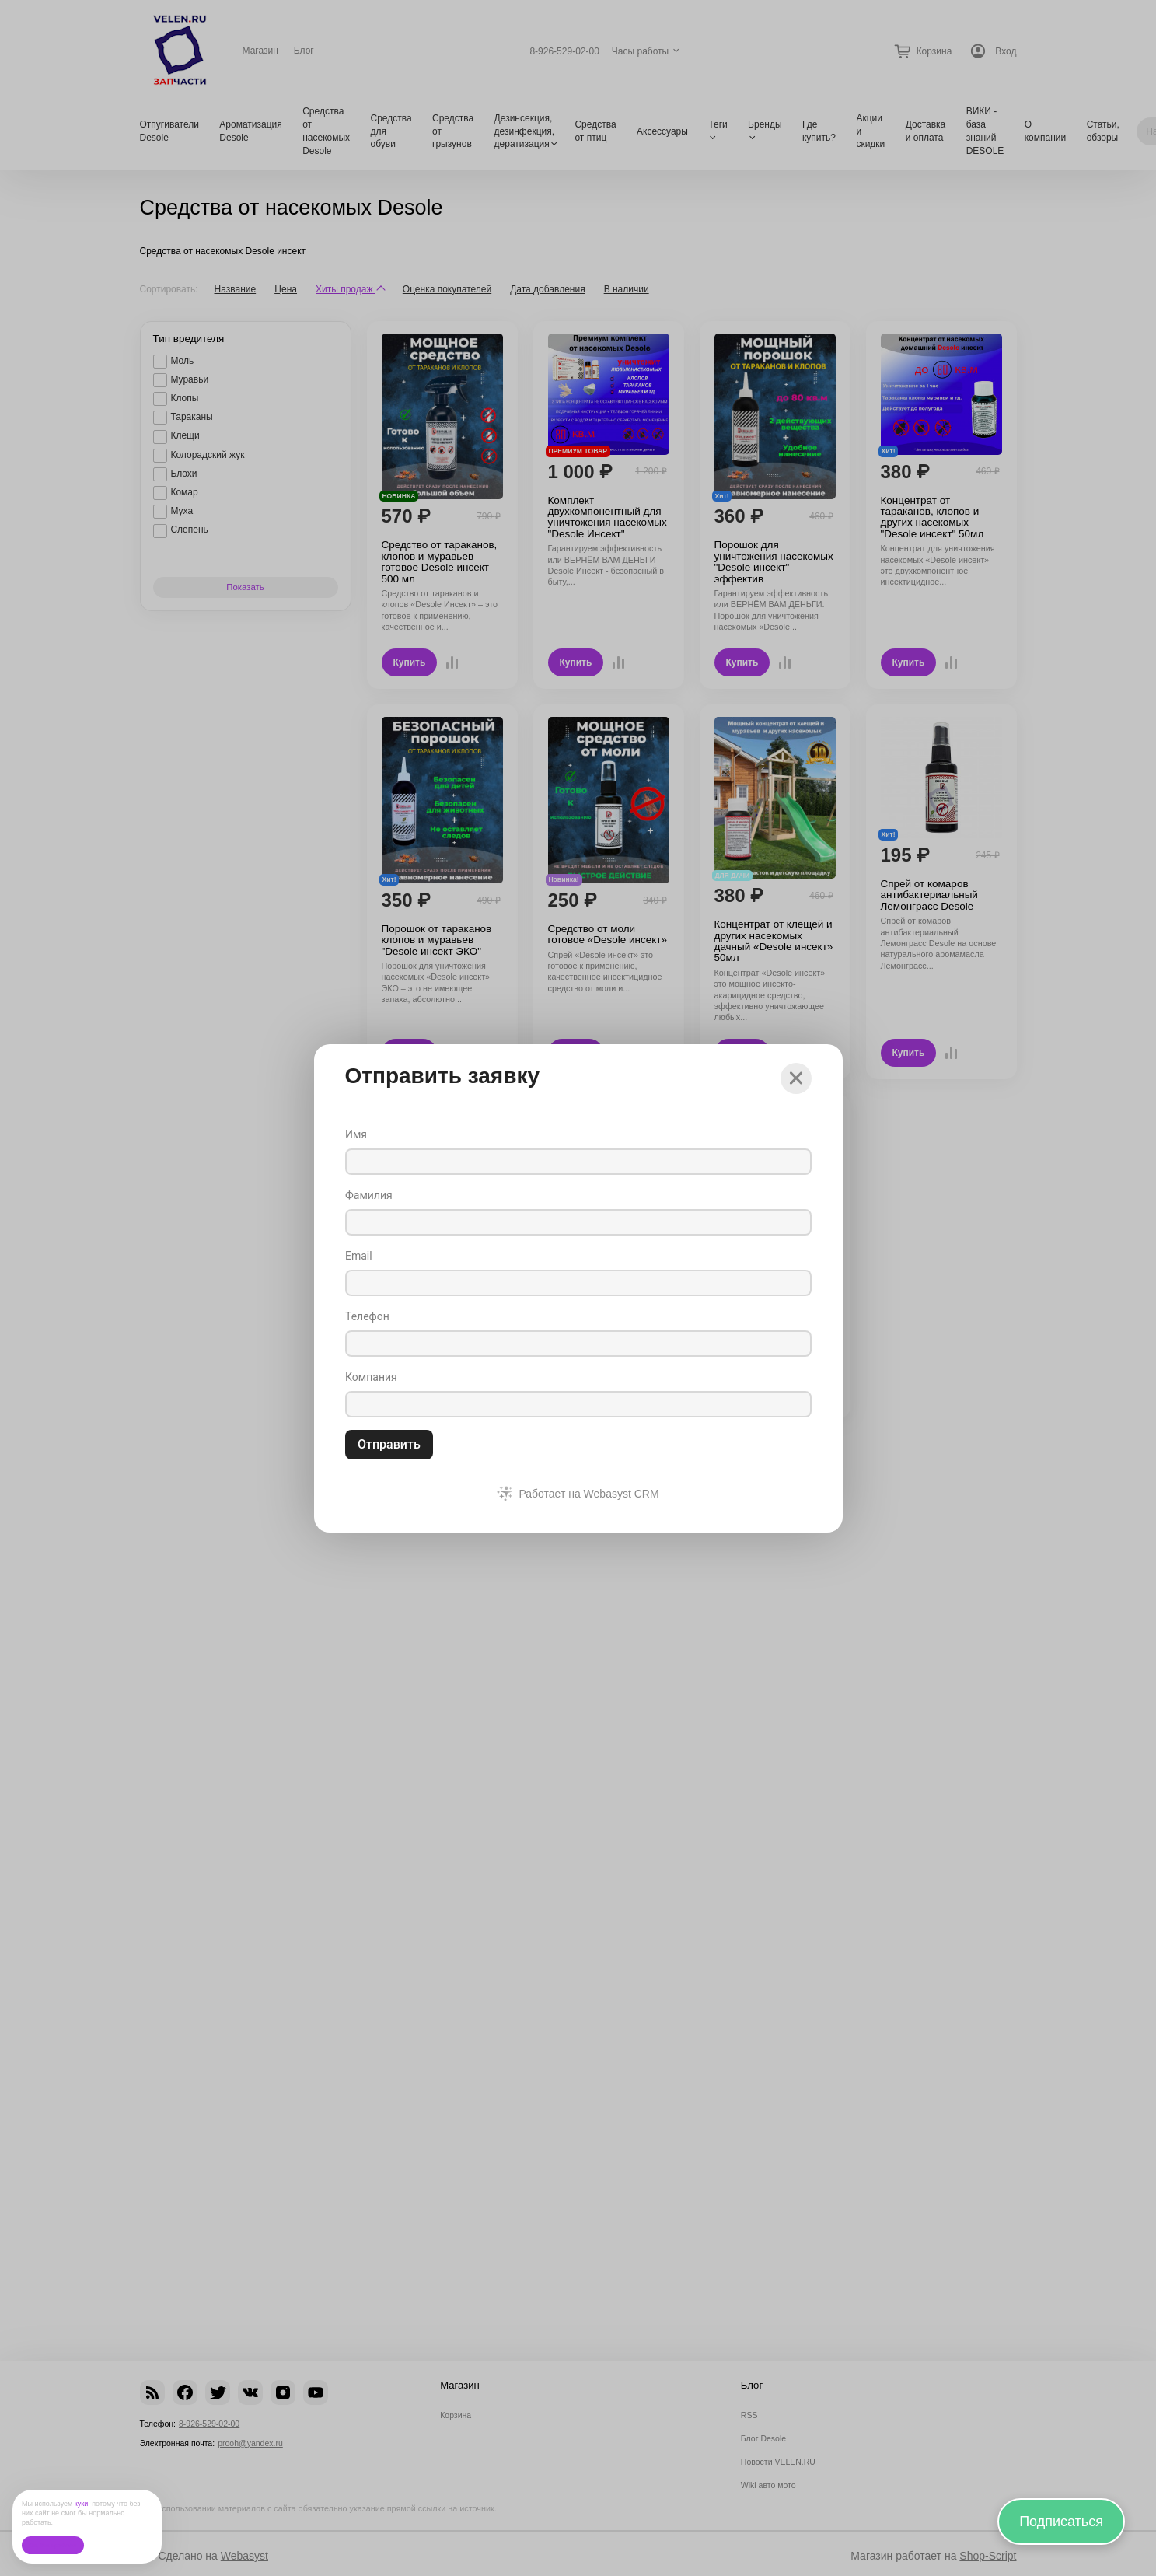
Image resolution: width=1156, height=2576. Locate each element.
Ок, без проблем (52, 2545)
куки (82, 2504)
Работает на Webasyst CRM (588, 1493)
